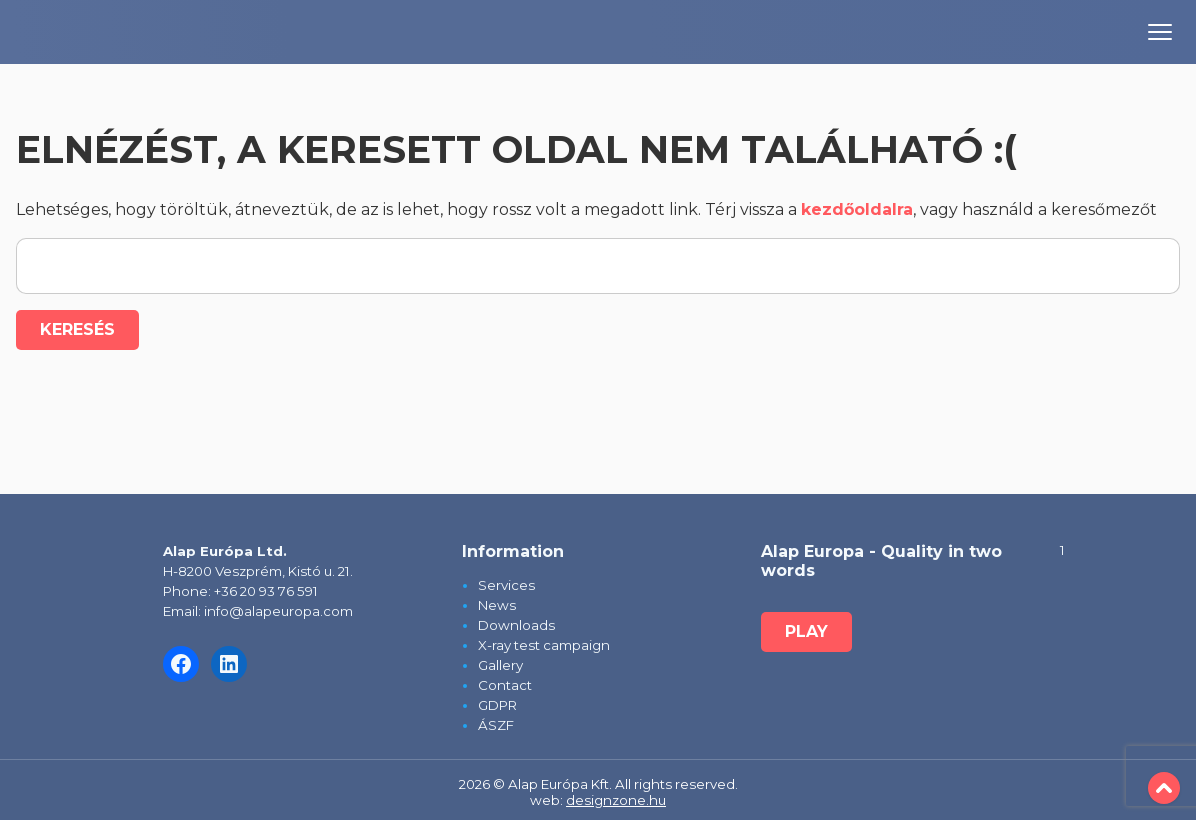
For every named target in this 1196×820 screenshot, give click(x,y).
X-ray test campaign (544, 645)
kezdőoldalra (857, 209)
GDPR (497, 705)
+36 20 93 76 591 (266, 591)
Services (506, 585)
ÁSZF (496, 725)
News (497, 605)
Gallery (500, 665)
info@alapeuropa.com (278, 611)
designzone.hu (616, 800)
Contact (505, 685)
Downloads (516, 625)
